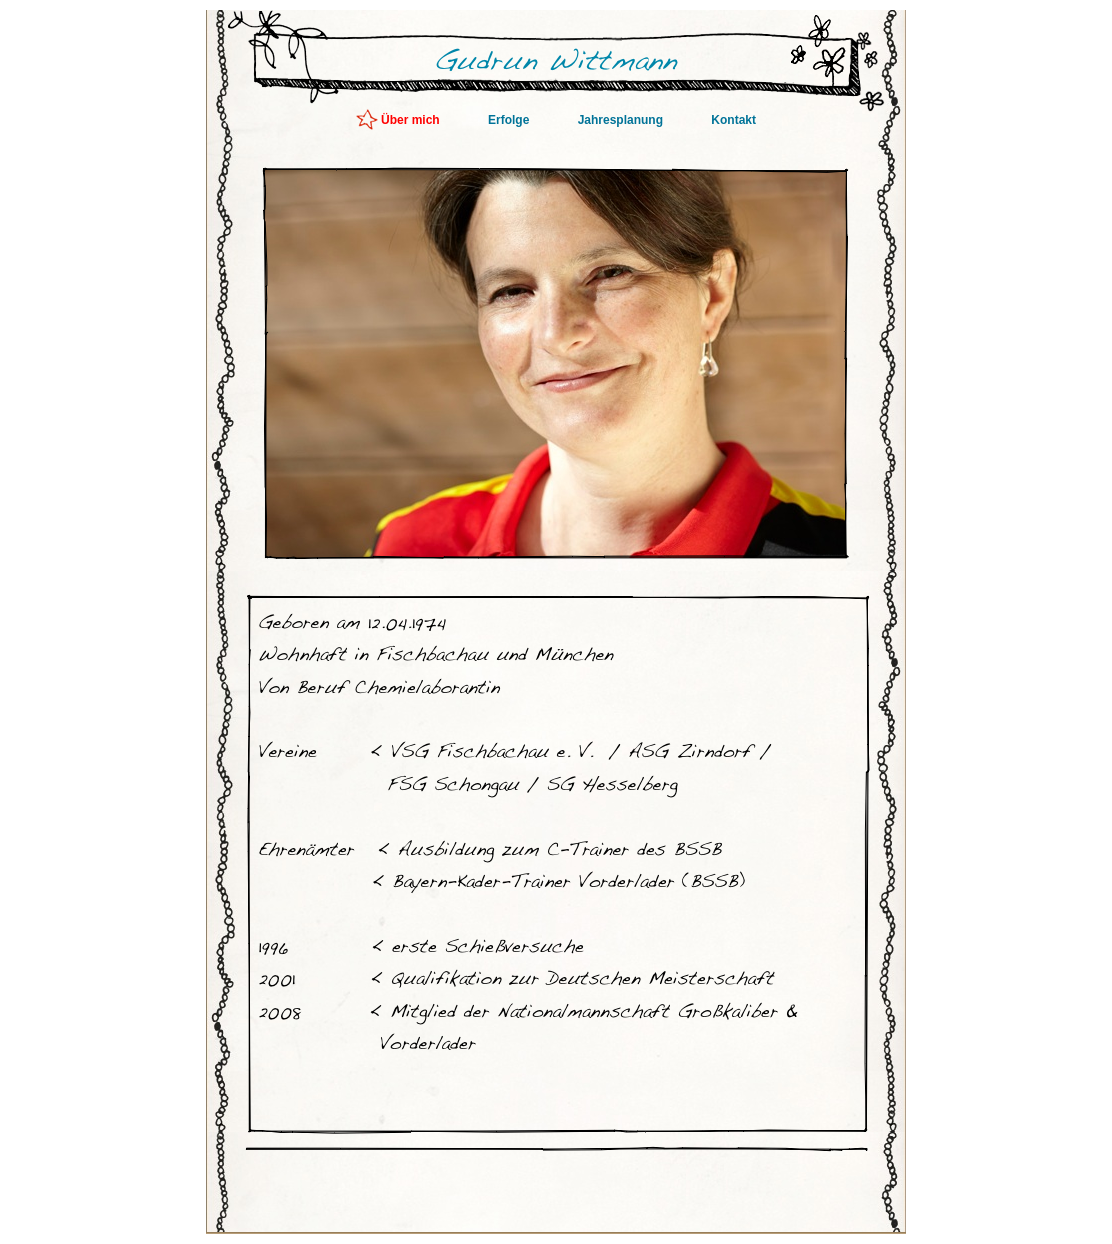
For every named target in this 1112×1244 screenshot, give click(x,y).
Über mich (412, 120)
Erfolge (510, 120)
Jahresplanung (622, 120)
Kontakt (733, 120)
